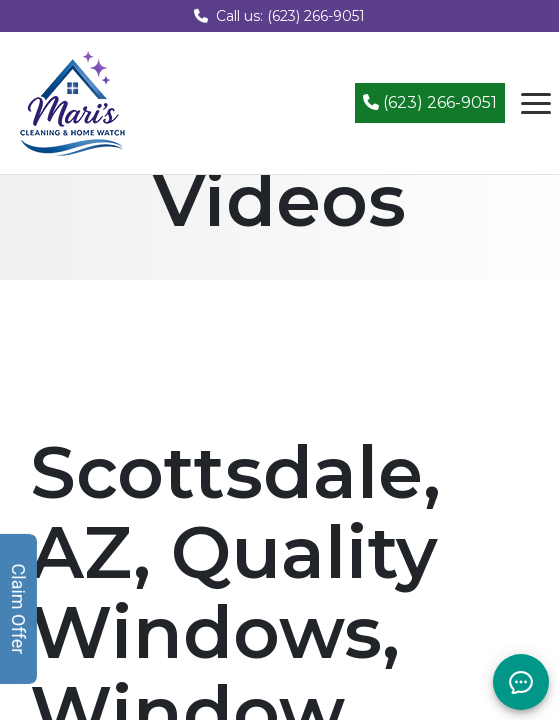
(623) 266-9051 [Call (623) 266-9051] (430, 102)
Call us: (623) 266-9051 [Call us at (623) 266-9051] (279, 16)
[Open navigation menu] (536, 103)
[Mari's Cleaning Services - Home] (73, 101)
